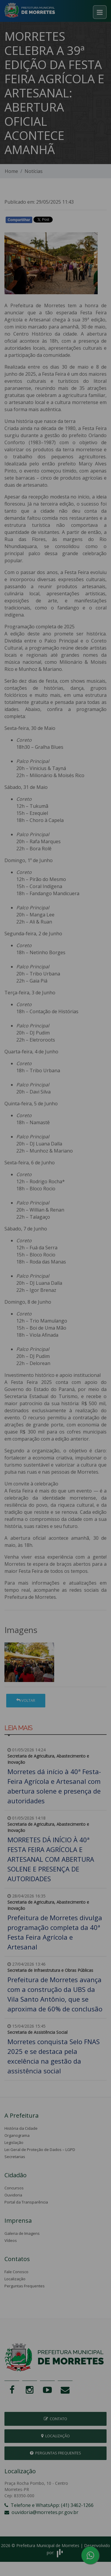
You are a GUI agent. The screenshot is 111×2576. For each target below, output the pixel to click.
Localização (14, 2278)
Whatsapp (72, 221)
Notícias (34, 171)
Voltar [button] (25, 1700)
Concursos (14, 2188)
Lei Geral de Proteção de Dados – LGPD (39, 2149)
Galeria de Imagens (22, 2233)
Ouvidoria (13, 2195)
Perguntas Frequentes (24, 2286)
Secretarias (14, 2156)
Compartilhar (19, 220)
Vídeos (10, 2240)
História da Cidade (21, 2128)
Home (11, 171)
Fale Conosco (16, 2271)
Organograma (17, 2135)
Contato (55, 2418)
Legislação (13, 2142)
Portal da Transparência (26, 2202)
